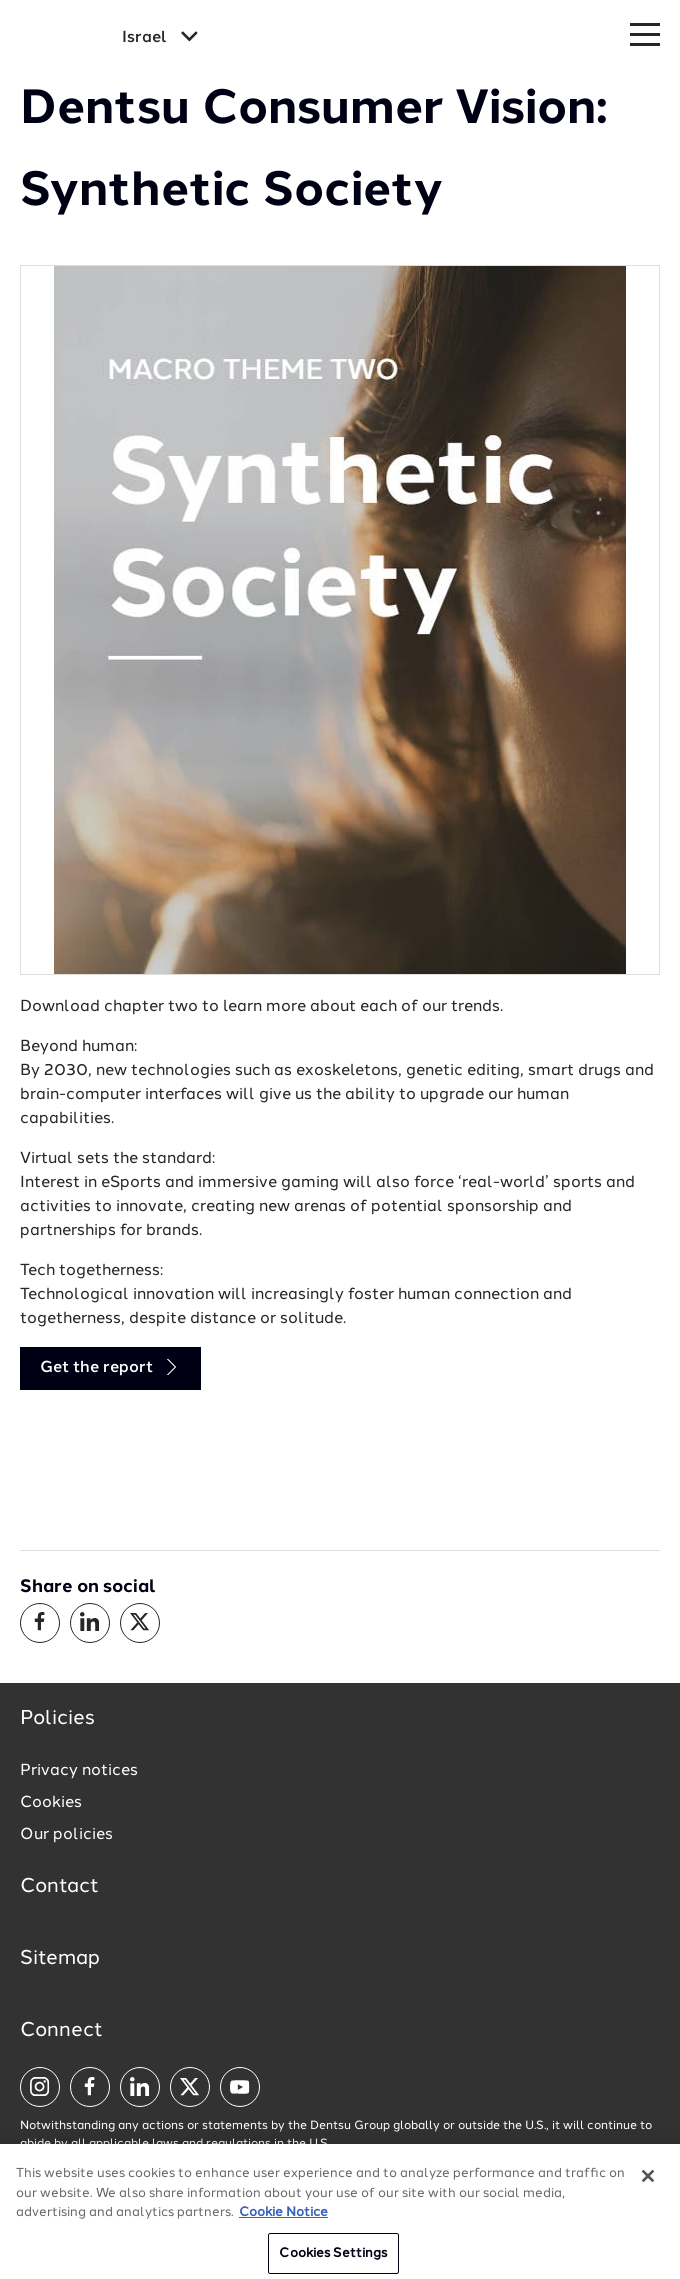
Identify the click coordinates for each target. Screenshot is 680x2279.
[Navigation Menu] (645, 35)
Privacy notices (79, 1771)
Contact (59, 1887)
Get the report (110, 1367)
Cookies (51, 1803)
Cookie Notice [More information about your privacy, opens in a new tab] (283, 2216)
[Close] (648, 2180)
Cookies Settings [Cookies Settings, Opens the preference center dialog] (333, 2257)
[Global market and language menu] (160, 38)
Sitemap (60, 1959)
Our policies (66, 1835)
